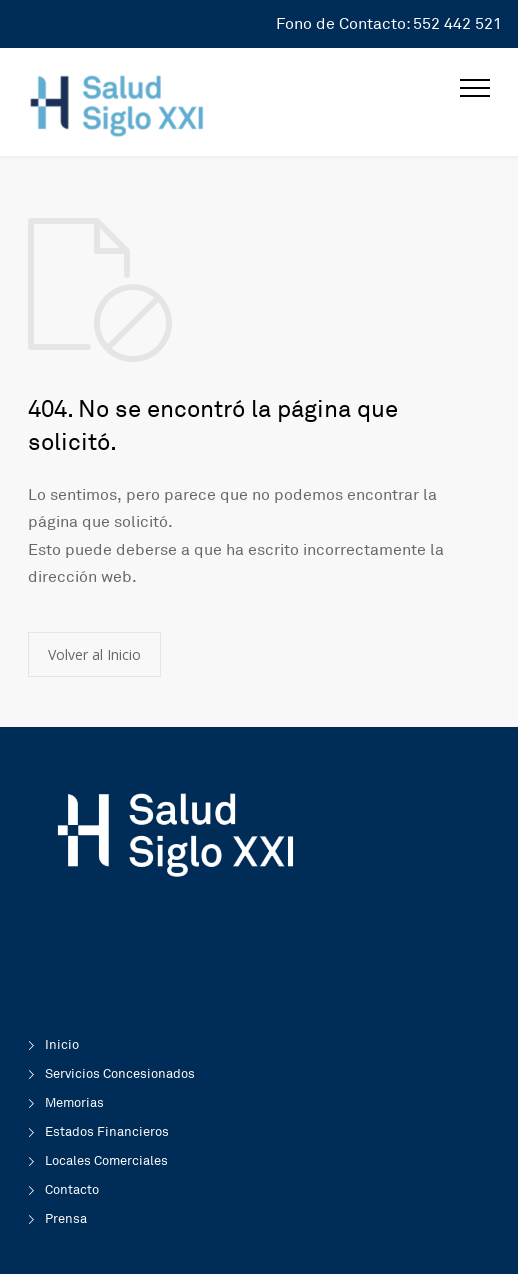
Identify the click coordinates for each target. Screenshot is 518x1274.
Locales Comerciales (106, 1161)
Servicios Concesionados (120, 1074)
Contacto (72, 1190)
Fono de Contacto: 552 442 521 (389, 24)
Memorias (74, 1103)
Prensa (66, 1219)
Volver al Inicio (94, 654)
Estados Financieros (107, 1132)
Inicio (62, 1045)
